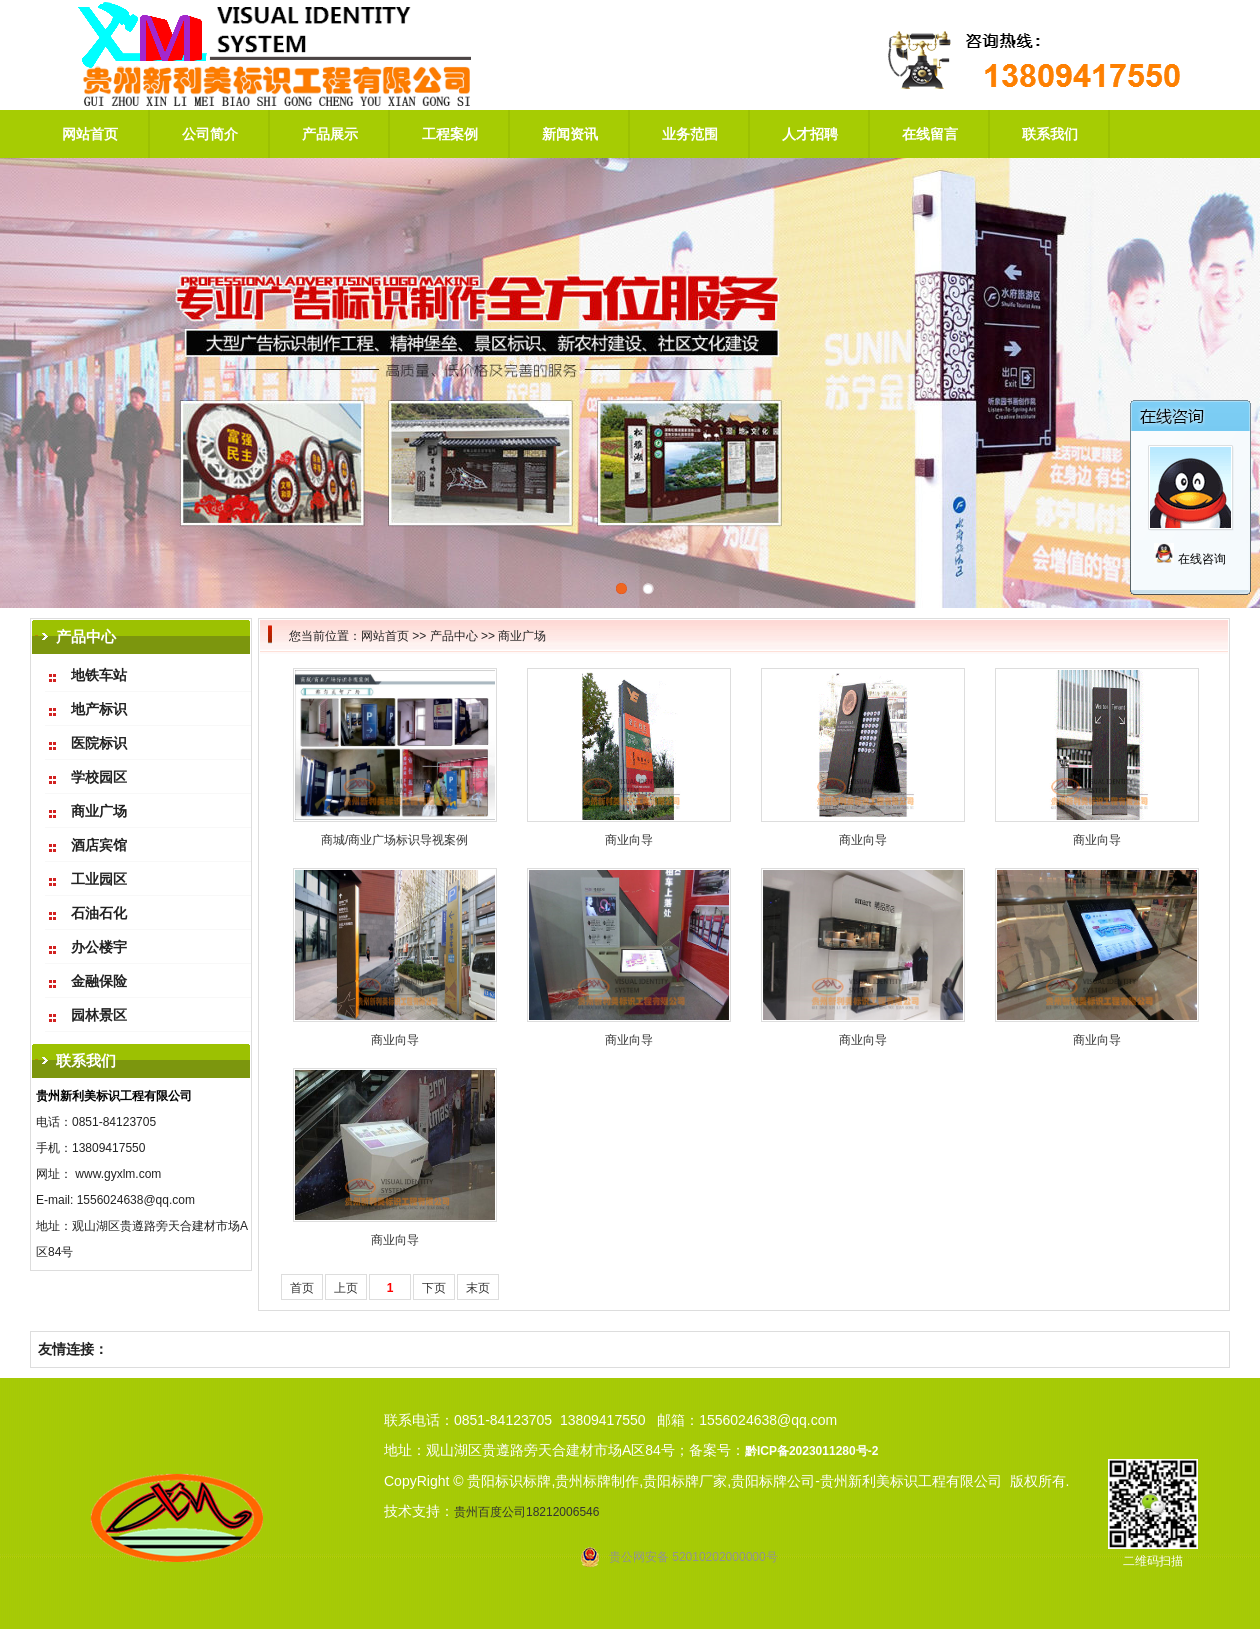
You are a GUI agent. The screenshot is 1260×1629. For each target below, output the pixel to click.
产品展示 (330, 134)
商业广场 (522, 636)
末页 (478, 1288)
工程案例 (450, 134)
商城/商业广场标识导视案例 (394, 840)
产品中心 (454, 636)
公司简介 (210, 134)
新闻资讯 (570, 134)
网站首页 (90, 134)
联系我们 (1050, 134)
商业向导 (629, 840)
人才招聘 (810, 134)
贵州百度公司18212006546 (526, 1512)
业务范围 (690, 134)
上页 (346, 1288)
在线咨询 (1189, 559)
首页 (302, 1288)
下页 (434, 1288)
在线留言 (930, 134)
